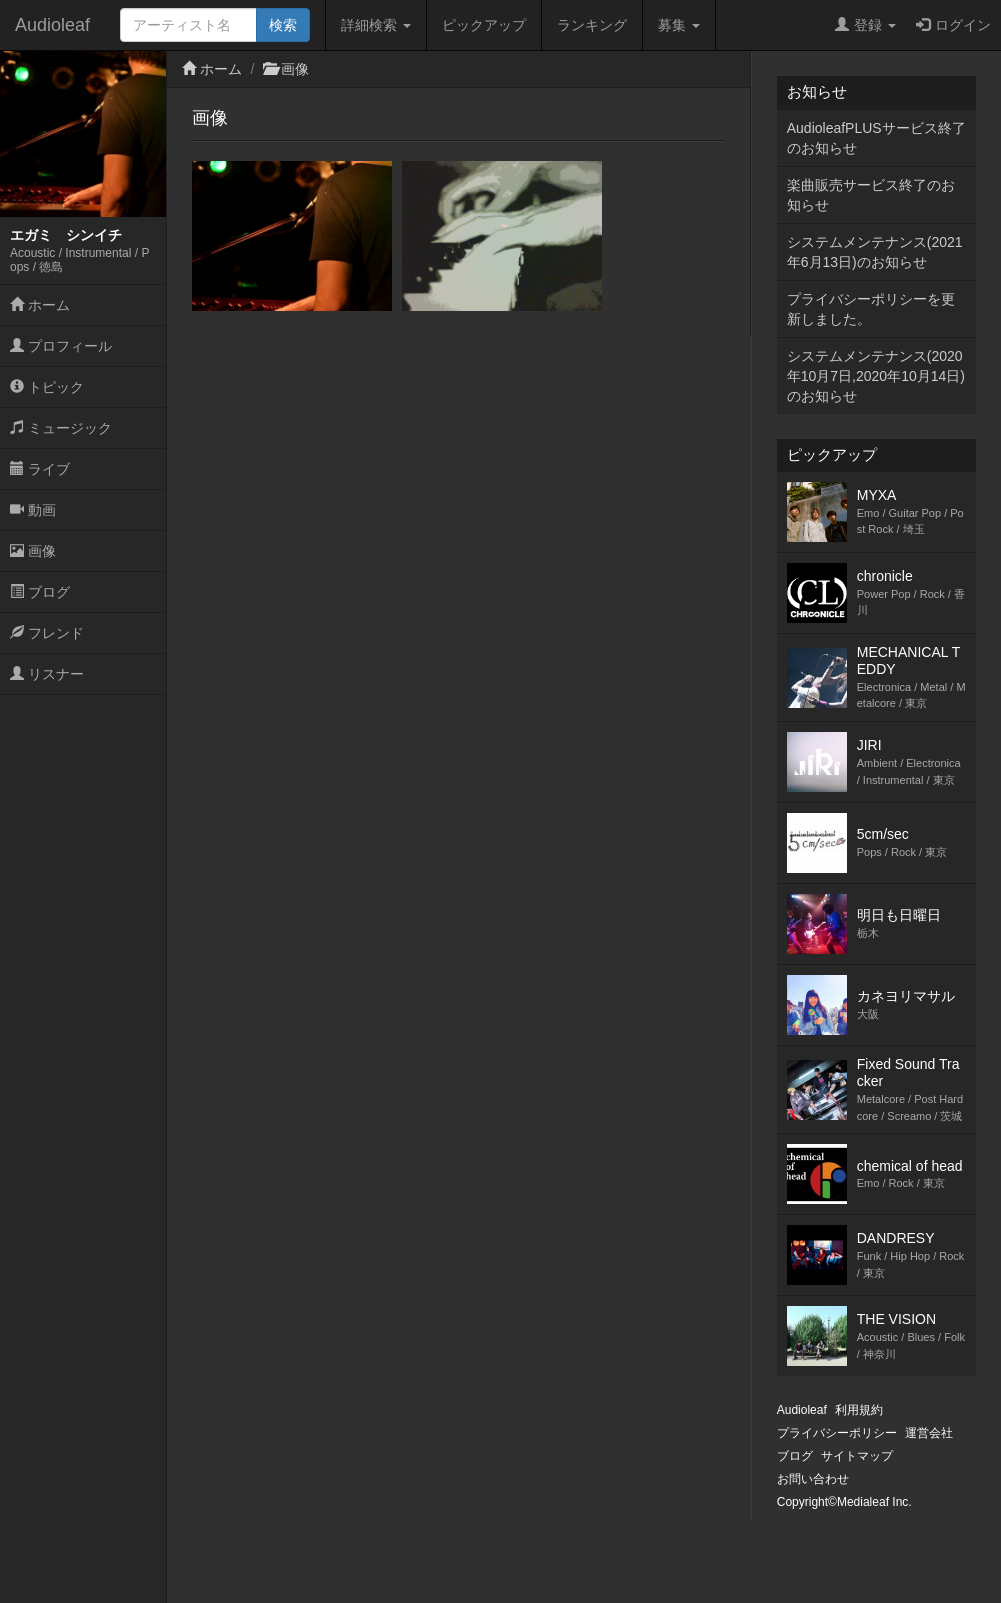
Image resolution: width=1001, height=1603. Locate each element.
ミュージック (61, 428)
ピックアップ (484, 25)
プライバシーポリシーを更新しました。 (871, 309)
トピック (47, 387)
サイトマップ (857, 1456)
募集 (679, 25)
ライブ (40, 469)
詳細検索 (376, 25)
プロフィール (61, 346)
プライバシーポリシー (837, 1433)
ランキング (592, 25)
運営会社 (929, 1433)
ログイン (953, 25)
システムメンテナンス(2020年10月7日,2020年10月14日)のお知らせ (876, 376)
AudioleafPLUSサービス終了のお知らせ (876, 138)
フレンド (47, 633)
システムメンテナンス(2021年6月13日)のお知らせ (875, 252)
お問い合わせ (813, 1479)
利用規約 (859, 1410)
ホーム (40, 305)
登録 (865, 25)
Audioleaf (52, 25)
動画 (33, 510)
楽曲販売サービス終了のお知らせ (871, 195)
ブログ (40, 592)
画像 (33, 551)
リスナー (47, 674)
